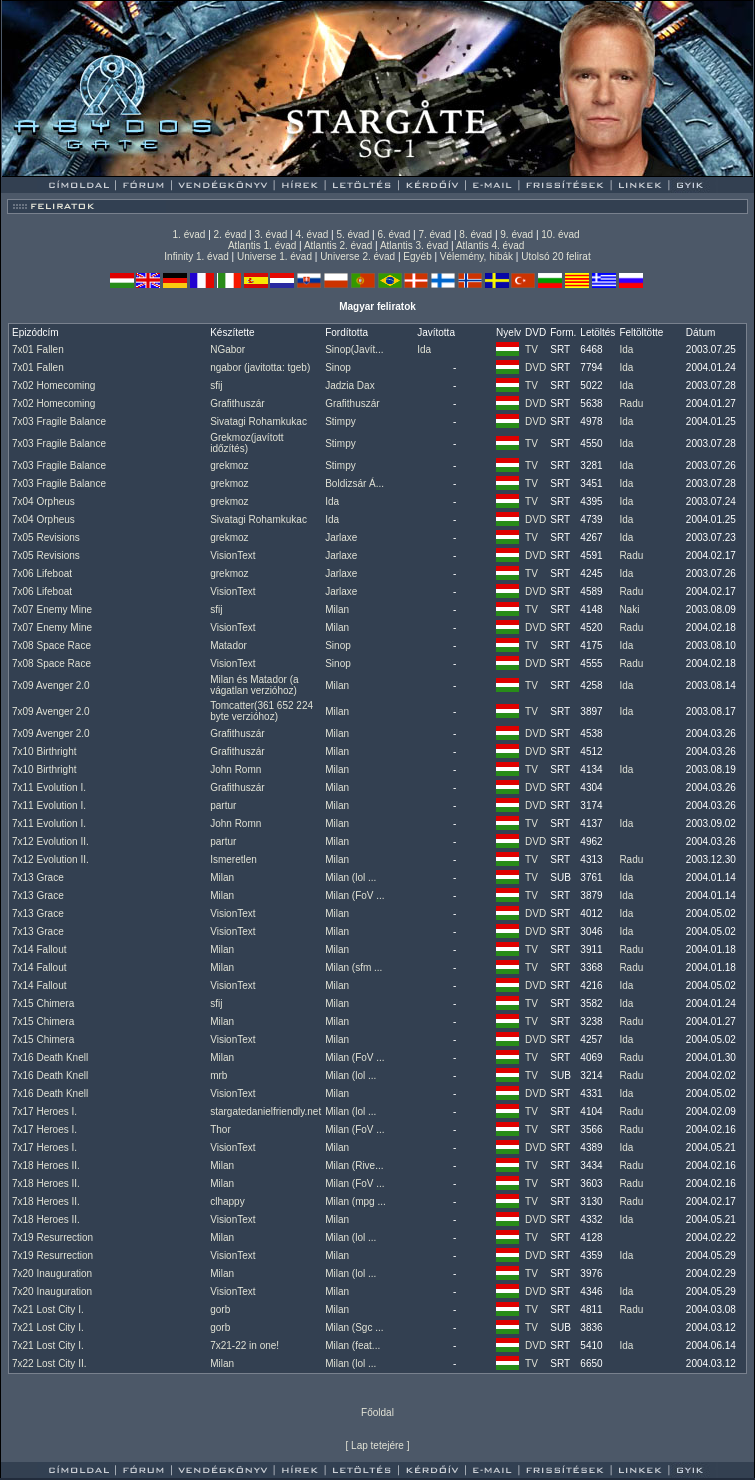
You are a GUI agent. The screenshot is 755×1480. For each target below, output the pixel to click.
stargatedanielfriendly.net (265, 1111)
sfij (216, 385)
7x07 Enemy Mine (52, 609)
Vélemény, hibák (476, 256)
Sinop (338, 367)
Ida (424, 349)
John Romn (235, 769)
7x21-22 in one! (244, 1345)
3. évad (271, 234)
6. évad (393, 234)
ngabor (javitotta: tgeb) (260, 367)
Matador (228, 645)
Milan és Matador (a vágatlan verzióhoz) (254, 685)
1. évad (189, 234)
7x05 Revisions (46, 537)
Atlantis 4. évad (490, 245)
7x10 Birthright (44, 751)
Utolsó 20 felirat (555, 256)
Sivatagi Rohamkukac (258, 421)
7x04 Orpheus (43, 501)
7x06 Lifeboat (42, 573)
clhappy (227, 1201)
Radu (631, 403)
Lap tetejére (377, 1445)
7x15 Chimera (43, 1003)
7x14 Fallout (39, 949)
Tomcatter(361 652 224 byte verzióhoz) (261, 711)
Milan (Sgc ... (354, 1327)
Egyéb (417, 256)
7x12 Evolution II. (50, 841)
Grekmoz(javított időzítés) (246, 443)
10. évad (560, 234)
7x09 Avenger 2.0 (51, 685)
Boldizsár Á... (354, 483)
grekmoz (229, 465)
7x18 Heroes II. (46, 1165)
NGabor (227, 349)
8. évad (475, 234)
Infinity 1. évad (196, 256)
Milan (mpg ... (355, 1201)
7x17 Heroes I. (44, 1111)
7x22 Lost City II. (49, 1363)
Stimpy (340, 421)
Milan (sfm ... (353, 967)
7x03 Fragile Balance (59, 421)
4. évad (311, 234)
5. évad (352, 234)
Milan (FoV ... (354, 895)
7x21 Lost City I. (48, 1309)
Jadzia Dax (349, 385)
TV (531, 349)
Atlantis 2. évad (338, 245)
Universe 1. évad (274, 256)
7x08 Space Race (51, 645)
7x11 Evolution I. (49, 787)
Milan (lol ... (350, 877)
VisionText (232, 555)
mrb (218, 1075)
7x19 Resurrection (52, 1237)
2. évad (230, 234)
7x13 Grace (38, 877)
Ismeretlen (233, 859)
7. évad (434, 234)
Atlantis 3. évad (414, 245)
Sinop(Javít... (354, 349)
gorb (220, 1309)
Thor (220, 1129)
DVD (535, 367)
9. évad (516, 234)
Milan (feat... (352, 1345)
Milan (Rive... (354, 1165)
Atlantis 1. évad (262, 245)
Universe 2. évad (357, 256)
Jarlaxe (341, 537)
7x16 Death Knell (50, 1057)
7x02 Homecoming (53, 385)
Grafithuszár (237, 403)
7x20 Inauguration (52, 1273)
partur (223, 805)
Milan (337, 609)
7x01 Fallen (38, 349)
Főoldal (377, 1412)
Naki (629, 609)
